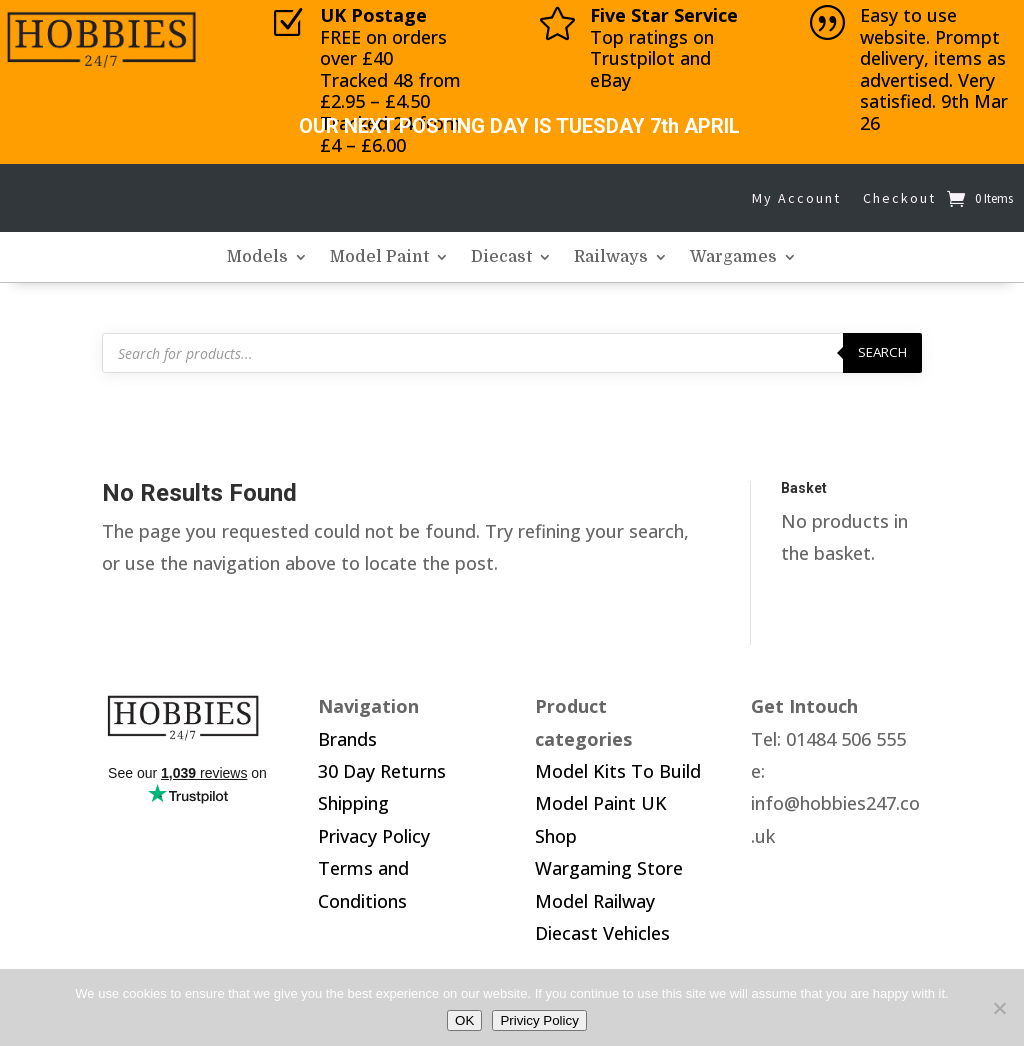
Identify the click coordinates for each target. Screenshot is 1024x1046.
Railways (611, 258)
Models (257, 258)
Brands (347, 739)
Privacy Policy (374, 836)
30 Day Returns (382, 771)
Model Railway (595, 901)
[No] (999, 1008)
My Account (796, 198)
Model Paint (379, 258)
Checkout (899, 198)
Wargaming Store (609, 868)
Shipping (353, 803)
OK (464, 1020)
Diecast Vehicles (602, 933)
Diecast (501, 258)
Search (882, 352)
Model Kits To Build (618, 771)
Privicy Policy (539, 1020)
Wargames (733, 258)
